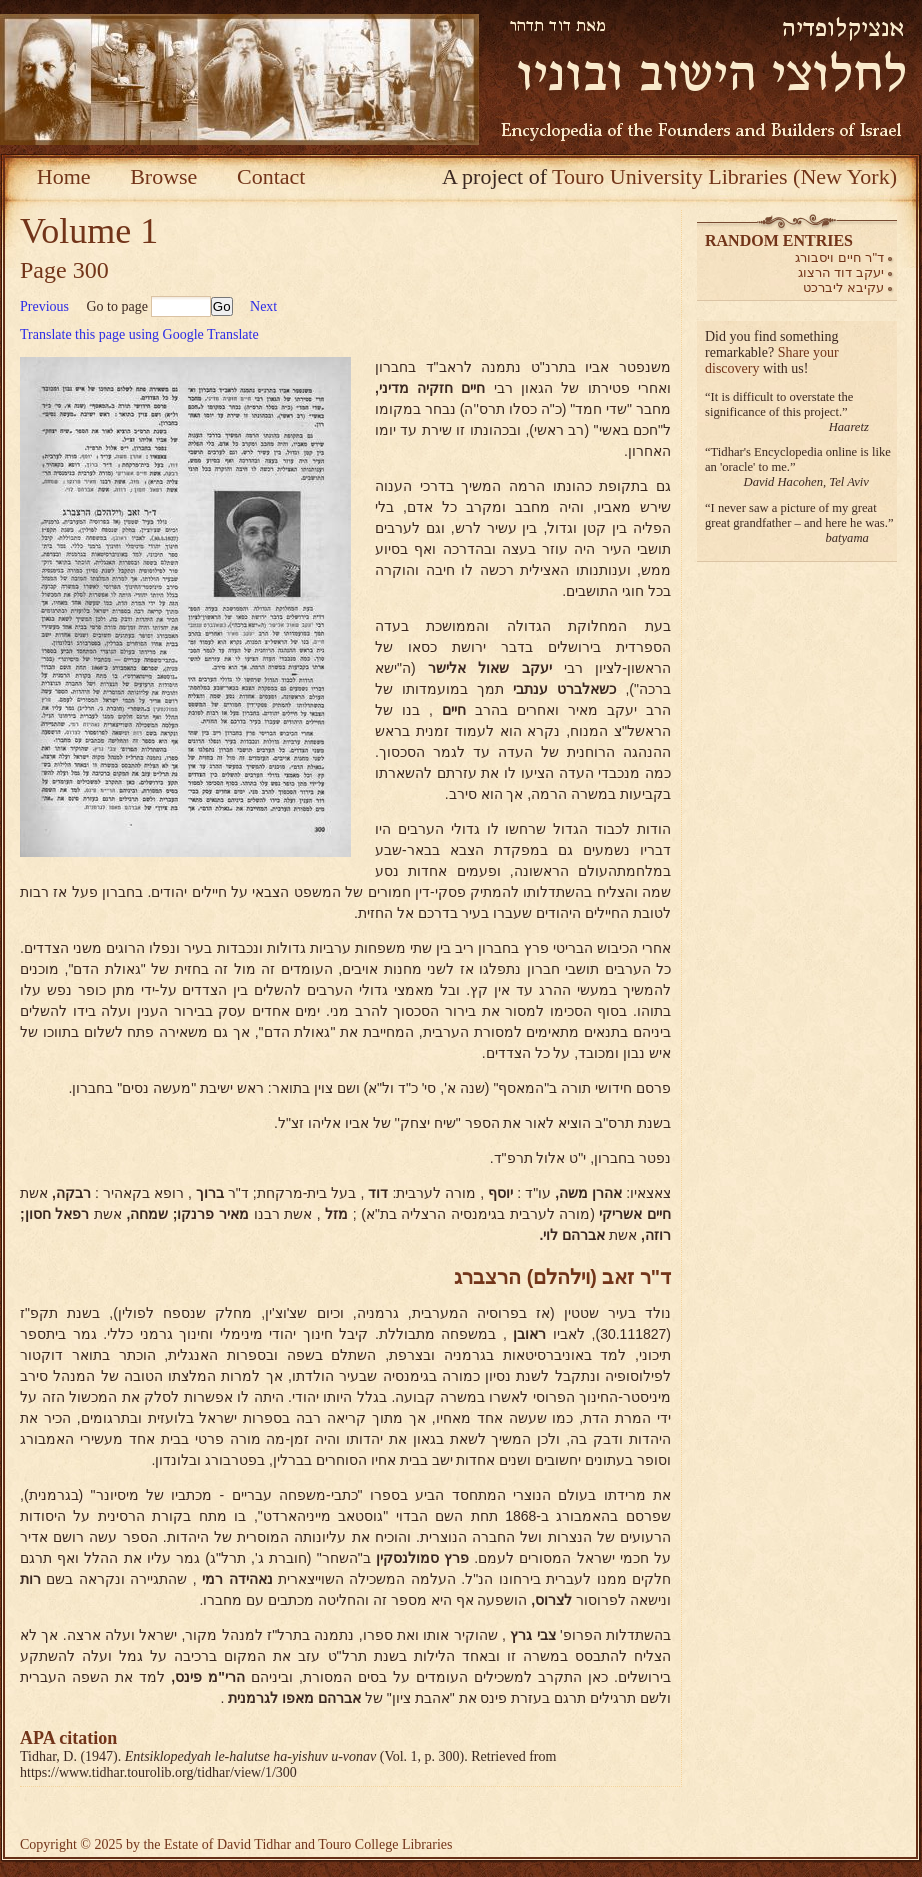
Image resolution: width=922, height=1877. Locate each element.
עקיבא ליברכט (843, 287)
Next (263, 306)
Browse (163, 176)
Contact (271, 176)
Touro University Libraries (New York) (724, 176)
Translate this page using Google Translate (139, 334)
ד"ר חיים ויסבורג (839, 257)
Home (64, 176)
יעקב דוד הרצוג (841, 272)
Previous (44, 306)
